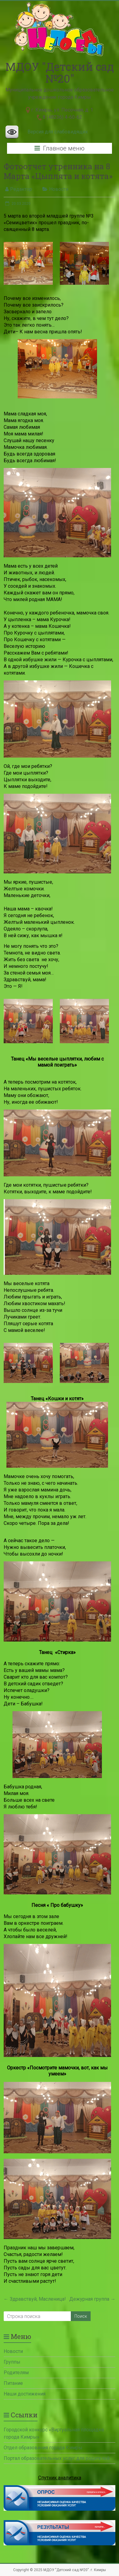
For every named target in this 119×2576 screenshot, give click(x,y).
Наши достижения (24, 2394)
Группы (12, 2362)
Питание (13, 2383)
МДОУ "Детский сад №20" (59, 72)
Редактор (21, 189)
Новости (58, 189)
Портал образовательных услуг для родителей (57, 2458)
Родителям (16, 2372)
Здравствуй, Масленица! (35, 2299)
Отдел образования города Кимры (43, 2447)
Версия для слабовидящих (57, 132)
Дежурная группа (92, 2299)
